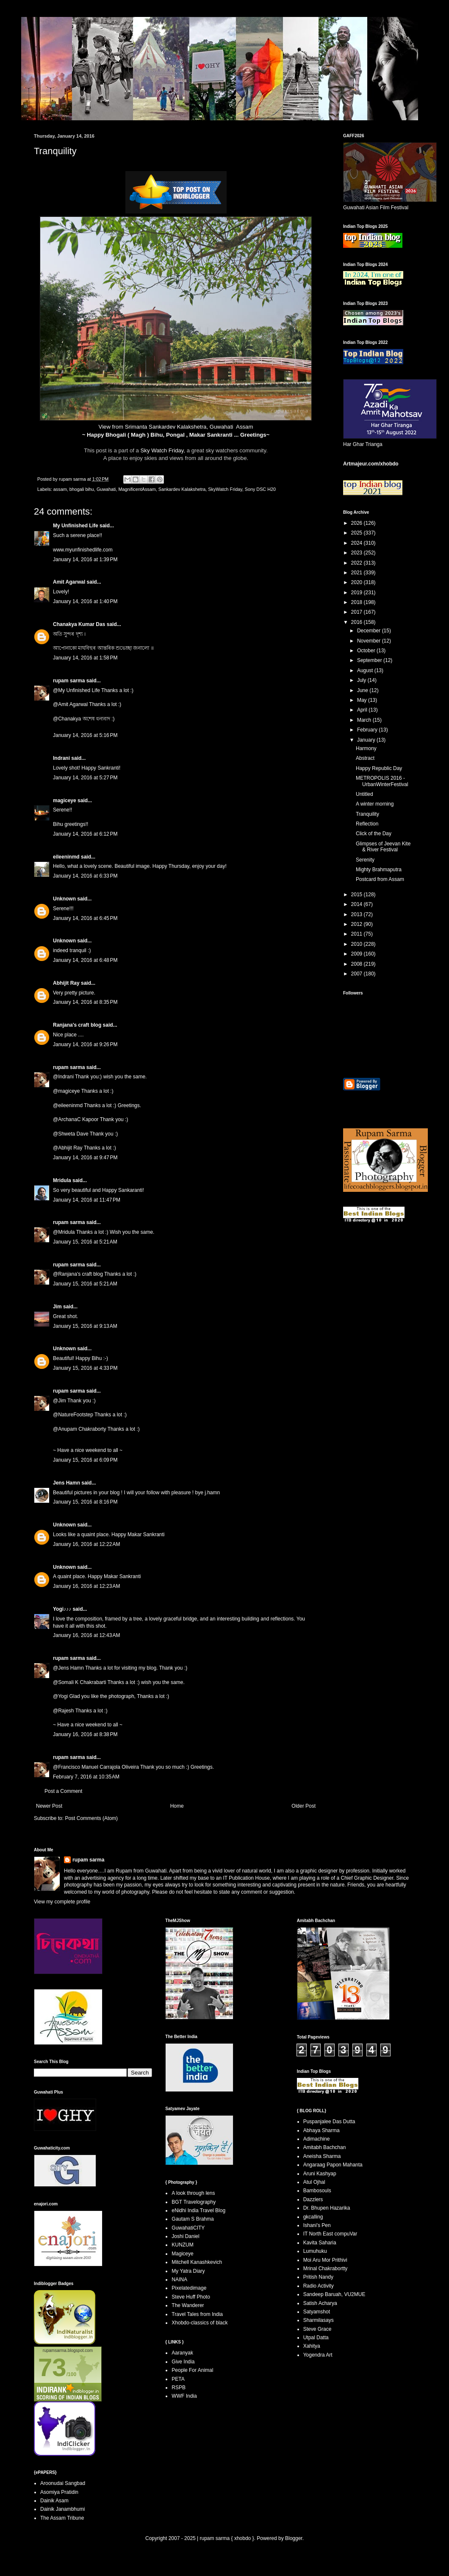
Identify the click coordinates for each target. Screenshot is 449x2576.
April (363, 710)
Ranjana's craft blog (77, 1025)
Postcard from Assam (380, 879)
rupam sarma (69, 681)
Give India (183, 2362)
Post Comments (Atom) (91, 1818)
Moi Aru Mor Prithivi (325, 2260)
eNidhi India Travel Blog (198, 2210)
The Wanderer (188, 2305)
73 (52, 2367)
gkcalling (313, 2217)
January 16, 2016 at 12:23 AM (86, 1586)
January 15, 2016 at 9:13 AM (85, 1326)
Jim (57, 1307)
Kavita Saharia (319, 2243)
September (370, 660)
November (369, 641)
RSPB (179, 2387)
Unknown (64, 899)
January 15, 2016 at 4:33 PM (85, 1368)
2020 (357, 582)
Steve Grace (317, 2329)
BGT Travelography (194, 2202)
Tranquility (367, 814)
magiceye (64, 800)
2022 (357, 563)
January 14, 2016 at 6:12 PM (85, 834)
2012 (357, 924)
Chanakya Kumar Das (79, 624)
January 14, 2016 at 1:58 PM (85, 658)
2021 (357, 573)
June (363, 690)
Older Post (303, 1806)
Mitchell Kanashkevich (197, 2262)
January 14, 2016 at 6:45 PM (85, 918)
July (362, 680)
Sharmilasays (318, 2320)
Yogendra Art (318, 2355)
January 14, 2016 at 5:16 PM (85, 735)
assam (60, 489)
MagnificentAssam (137, 489)
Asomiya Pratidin (59, 2492)
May (362, 700)
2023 (357, 553)
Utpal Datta (316, 2338)
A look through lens (193, 2193)
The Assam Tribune (62, 2518)
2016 (357, 622)
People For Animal (192, 2370)
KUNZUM (182, 2245)
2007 (357, 974)
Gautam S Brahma (192, 2219)
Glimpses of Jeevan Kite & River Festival (383, 847)
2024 (357, 543)
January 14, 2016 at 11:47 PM (86, 1200)
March (365, 720)
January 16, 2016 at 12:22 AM (86, 1544)
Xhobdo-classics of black (199, 2323)
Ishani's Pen (317, 2225)
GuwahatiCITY (188, 2228)
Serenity (365, 860)
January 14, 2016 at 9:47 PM (85, 1158)
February (368, 730)
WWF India (184, 2396)
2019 (357, 593)
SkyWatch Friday (225, 489)
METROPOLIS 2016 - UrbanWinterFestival (382, 781)
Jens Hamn (66, 1483)
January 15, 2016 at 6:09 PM (85, 1460)
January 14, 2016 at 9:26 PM (85, 1044)
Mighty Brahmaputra (379, 870)
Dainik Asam (54, 2501)
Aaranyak (182, 2353)
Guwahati (106, 489)
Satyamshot (316, 2312)
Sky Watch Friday (162, 450)
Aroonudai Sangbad (62, 2483)
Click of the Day (373, 834)
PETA (178, 2379)
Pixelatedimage (189, 2288)
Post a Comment (63, 1791)
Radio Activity (318, 2286)
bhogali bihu (81, 489)
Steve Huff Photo (191, 2297)
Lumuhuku (315, 2251)
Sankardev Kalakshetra (182, 489)
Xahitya (311, 2346)
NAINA (179, 2279)
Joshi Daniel (185, 2236)
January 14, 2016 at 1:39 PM (85, 559)
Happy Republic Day (379, 768)
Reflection (367, 824)
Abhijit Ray (66, 983)
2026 (357, 523)
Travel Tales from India (197, 2314)
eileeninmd (66, 857)
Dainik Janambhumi (62, 2509)
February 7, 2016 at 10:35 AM (86, 1777)
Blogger (293, 2538)
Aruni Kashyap (319, 2174)
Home (177, 1806)
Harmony (366, 748)
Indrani (61, 758)
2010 (357, 944)
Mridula (62, 1180)
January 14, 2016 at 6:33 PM (85, 876)
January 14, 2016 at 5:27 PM (85, 778)
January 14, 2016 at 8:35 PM (85, 1002)
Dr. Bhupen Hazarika (326, 2208)
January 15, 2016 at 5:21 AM (85, 1242)
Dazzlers (313, 2199)
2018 (357, 602)
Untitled (364, 794)
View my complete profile (62, 1902)
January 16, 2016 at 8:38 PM (85, 1734)
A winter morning (375, 804)
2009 (357, 954)
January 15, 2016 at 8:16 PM (85, 1502)
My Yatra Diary (188, 2271)
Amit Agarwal (69, 582)
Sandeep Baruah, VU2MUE (334, 2294)
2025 (357, 533)
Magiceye (182, 2254)
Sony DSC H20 (260, 489)
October (367, 651)
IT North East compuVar (330, 2234)
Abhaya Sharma (321, 2130)
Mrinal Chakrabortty (325, 2268)
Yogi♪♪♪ (62, 1609)
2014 (357, 904)
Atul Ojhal (314, 2182)
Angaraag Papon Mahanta (333, 2165)
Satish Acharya (320, 2303)
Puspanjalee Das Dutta (329, 2122)
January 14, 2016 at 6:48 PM (85, 960)
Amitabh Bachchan (324, 2147)
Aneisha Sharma (322, 2156)
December (369, 631)
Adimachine (316, 2139)
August (365, 670)
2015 (357, 894)
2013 (357, 914)
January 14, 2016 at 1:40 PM (85, 601)
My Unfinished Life (75, 526)
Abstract (365, 758)
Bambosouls (317, 2191)
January (367, 740)
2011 (357, 934)
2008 (357, 964)
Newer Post (49, 1806)
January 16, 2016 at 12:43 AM (86, 1635)
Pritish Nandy (318, 2277)
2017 (357, 612)
